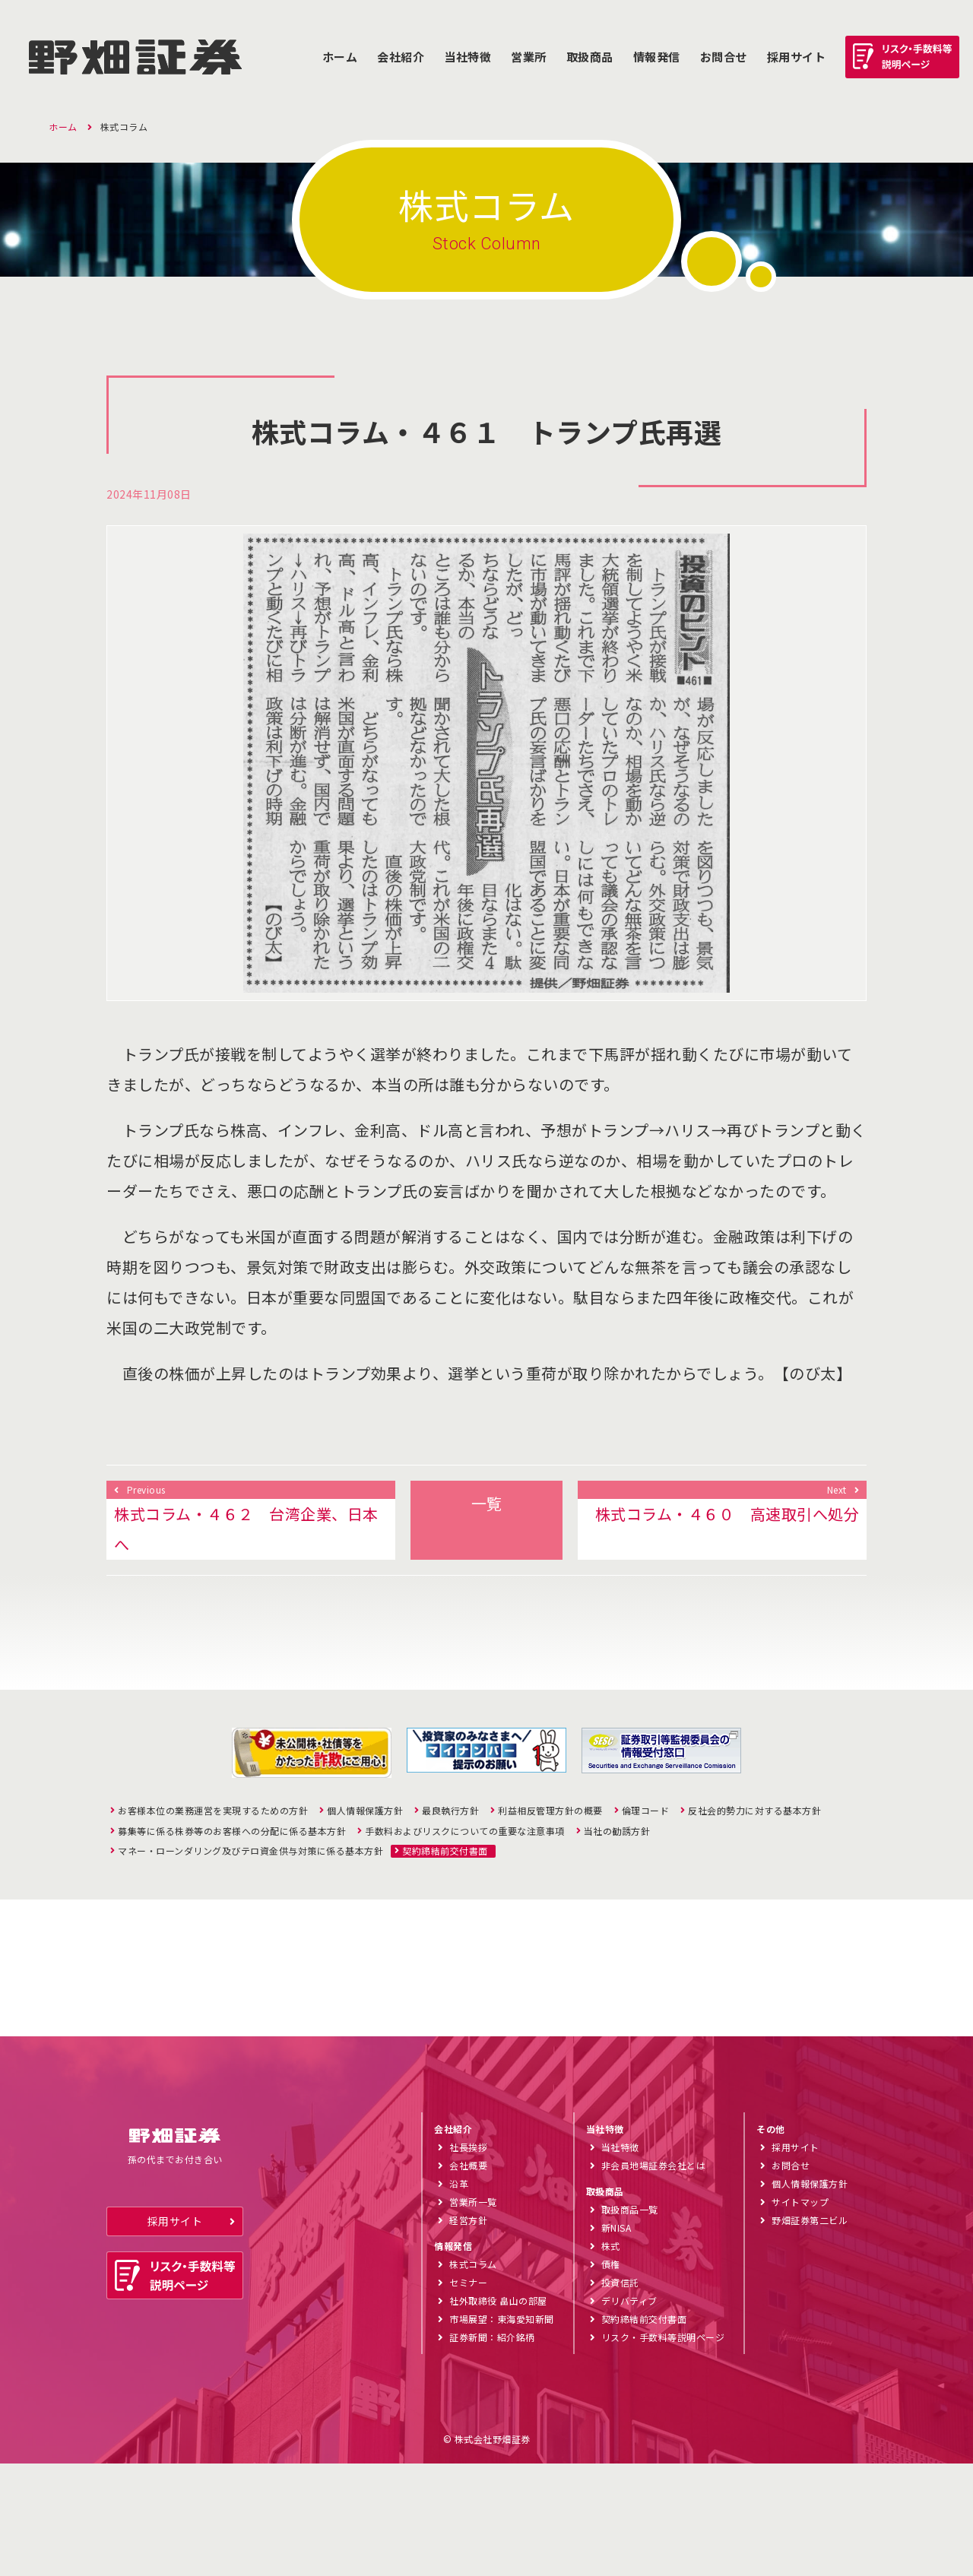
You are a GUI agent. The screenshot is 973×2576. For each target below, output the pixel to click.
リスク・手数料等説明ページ (663, 2449)
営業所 (529, 57)
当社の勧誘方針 (617, 1831)
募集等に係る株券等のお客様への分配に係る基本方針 (232, 1831)
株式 (610, 2358)
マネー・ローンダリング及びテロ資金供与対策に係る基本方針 (250, 1851)
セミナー (468, 2394)
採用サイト (175, 2333)
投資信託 (620, 2394)
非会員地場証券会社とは (653, 2277)
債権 (610, 2376)
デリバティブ (629, 2412)
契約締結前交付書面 (445, 1851)
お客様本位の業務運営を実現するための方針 (213, 1810)
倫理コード (646, 1810)
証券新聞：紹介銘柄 (492, 2449)
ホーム (340, 57)
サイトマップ (800, 2314)
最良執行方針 (450, 1810)
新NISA (616, 2340)
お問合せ (723, 57)
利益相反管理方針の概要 (550, 1810)
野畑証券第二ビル (810, 2332)
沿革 (458, 2295)
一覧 (486, 1503)
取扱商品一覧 (629, 2321)
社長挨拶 (468, 2259)
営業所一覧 (473, 2314)
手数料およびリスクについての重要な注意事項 (465, 1831)
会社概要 (468, 2277)
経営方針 (468, 2332)
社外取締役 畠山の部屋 (498, 2412)
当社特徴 (467, 57)
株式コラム (473, 2376)
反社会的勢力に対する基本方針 (754, 1810)
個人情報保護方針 (365, 1810)
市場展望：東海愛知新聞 (501, 2431)
